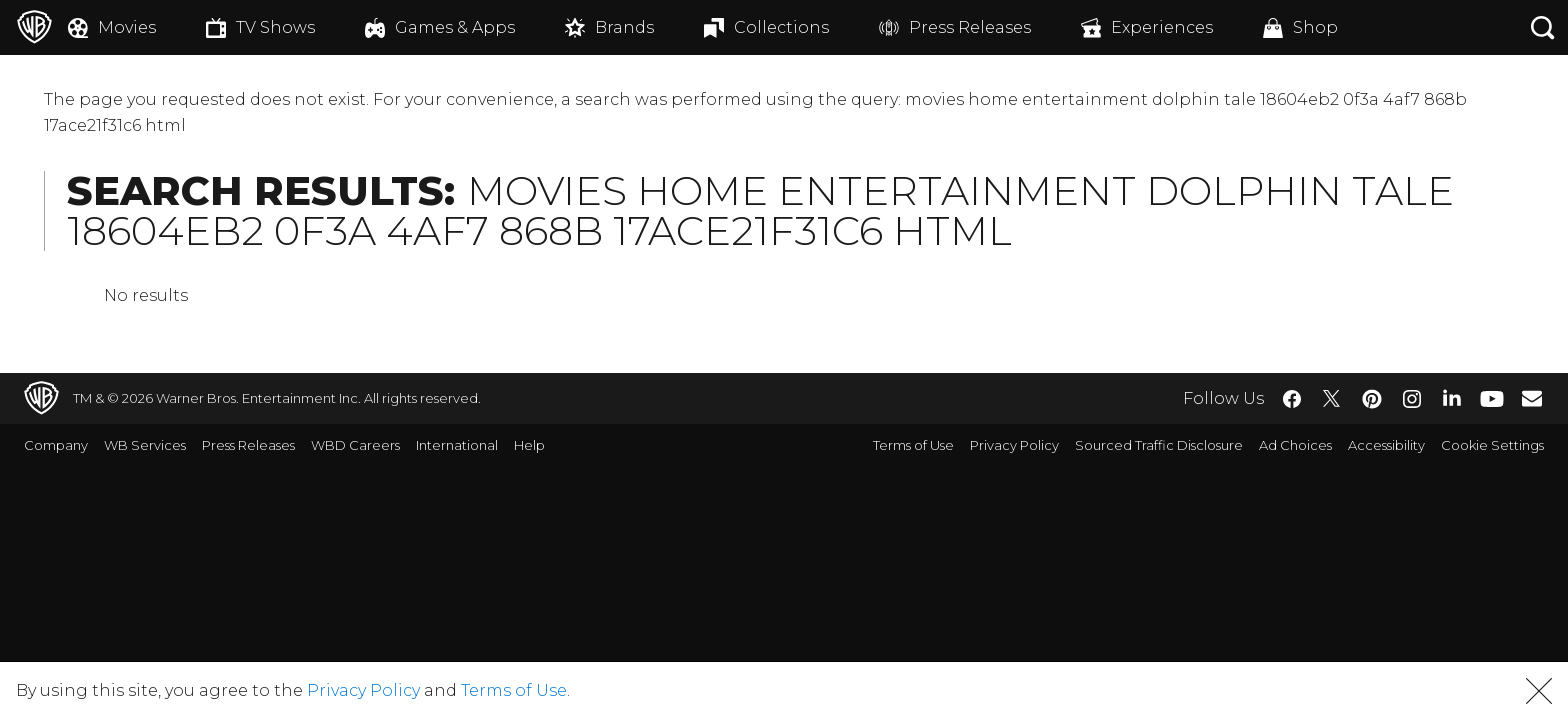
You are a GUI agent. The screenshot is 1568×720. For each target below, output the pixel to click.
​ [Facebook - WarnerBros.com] (1292, 399)
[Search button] (1543, 27)
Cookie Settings (1492, 445)
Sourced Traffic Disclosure (1159, 445)
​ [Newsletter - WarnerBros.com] (1532, 398)
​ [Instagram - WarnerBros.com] (1412, 399)
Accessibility (1386, 445)
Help (529, 445)
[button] (1539, 691)
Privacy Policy (1014, 445)
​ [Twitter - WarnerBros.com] (1332, 399)
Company (56, 445)
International (457, 445)
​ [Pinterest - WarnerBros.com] (1372, 399)
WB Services (145, 445)
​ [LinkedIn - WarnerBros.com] (1452, 397)
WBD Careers (355, 445)
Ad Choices (1295, 445)
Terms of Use (913, 445)
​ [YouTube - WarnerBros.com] (1492, 398)
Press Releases (248, 445)
